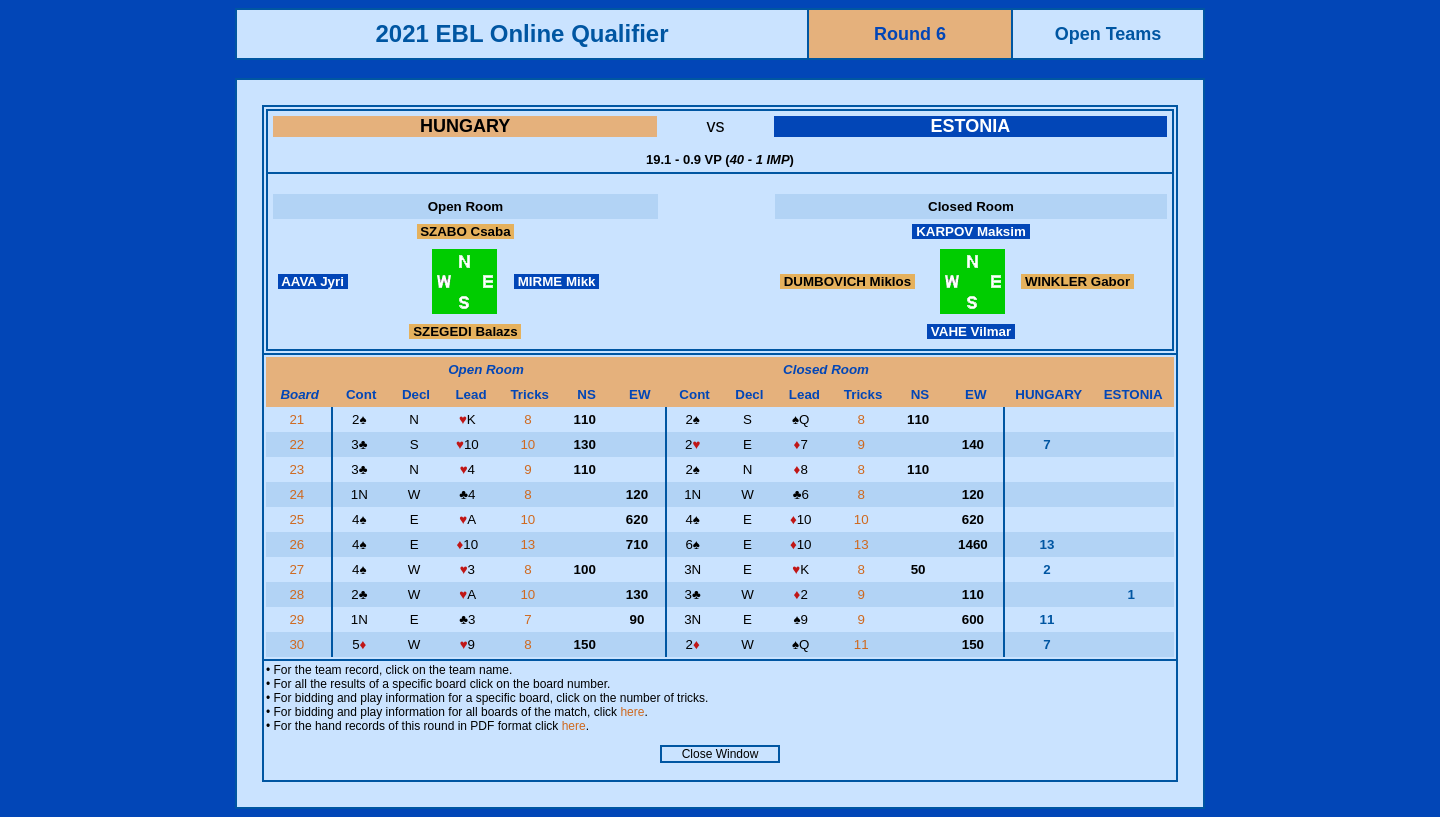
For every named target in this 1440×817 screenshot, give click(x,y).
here (632, 712)
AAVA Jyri (313, 281)
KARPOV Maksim (970, 231)
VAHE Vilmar (971, 331)
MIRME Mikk (556, 281)
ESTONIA (970, 126)
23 (298, 469)
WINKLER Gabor (1077, 281)
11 (863, 644)
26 (298, 544)
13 (529, 544)
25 (298, 519)
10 (529, 444)
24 (298, 494)
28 (298, 594)
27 (298, 569)
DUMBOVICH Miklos (847, 281)
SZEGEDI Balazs (465, 331)
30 (298, 644)
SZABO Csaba (466, 231)
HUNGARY (465, 126)
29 (298, 619)
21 (298, 419)
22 (298, 444)
